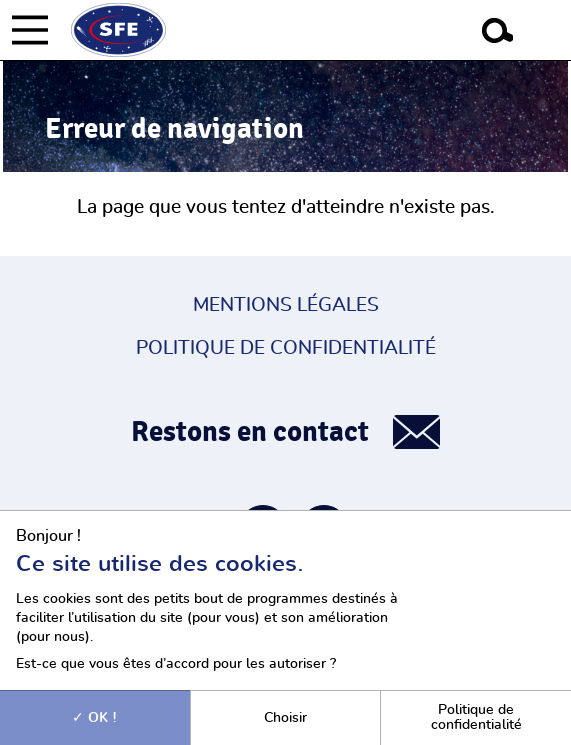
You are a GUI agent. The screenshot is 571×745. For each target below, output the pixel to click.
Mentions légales (286, 305)
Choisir (285, 717)
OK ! (94, 717)
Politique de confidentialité (286, 348)
